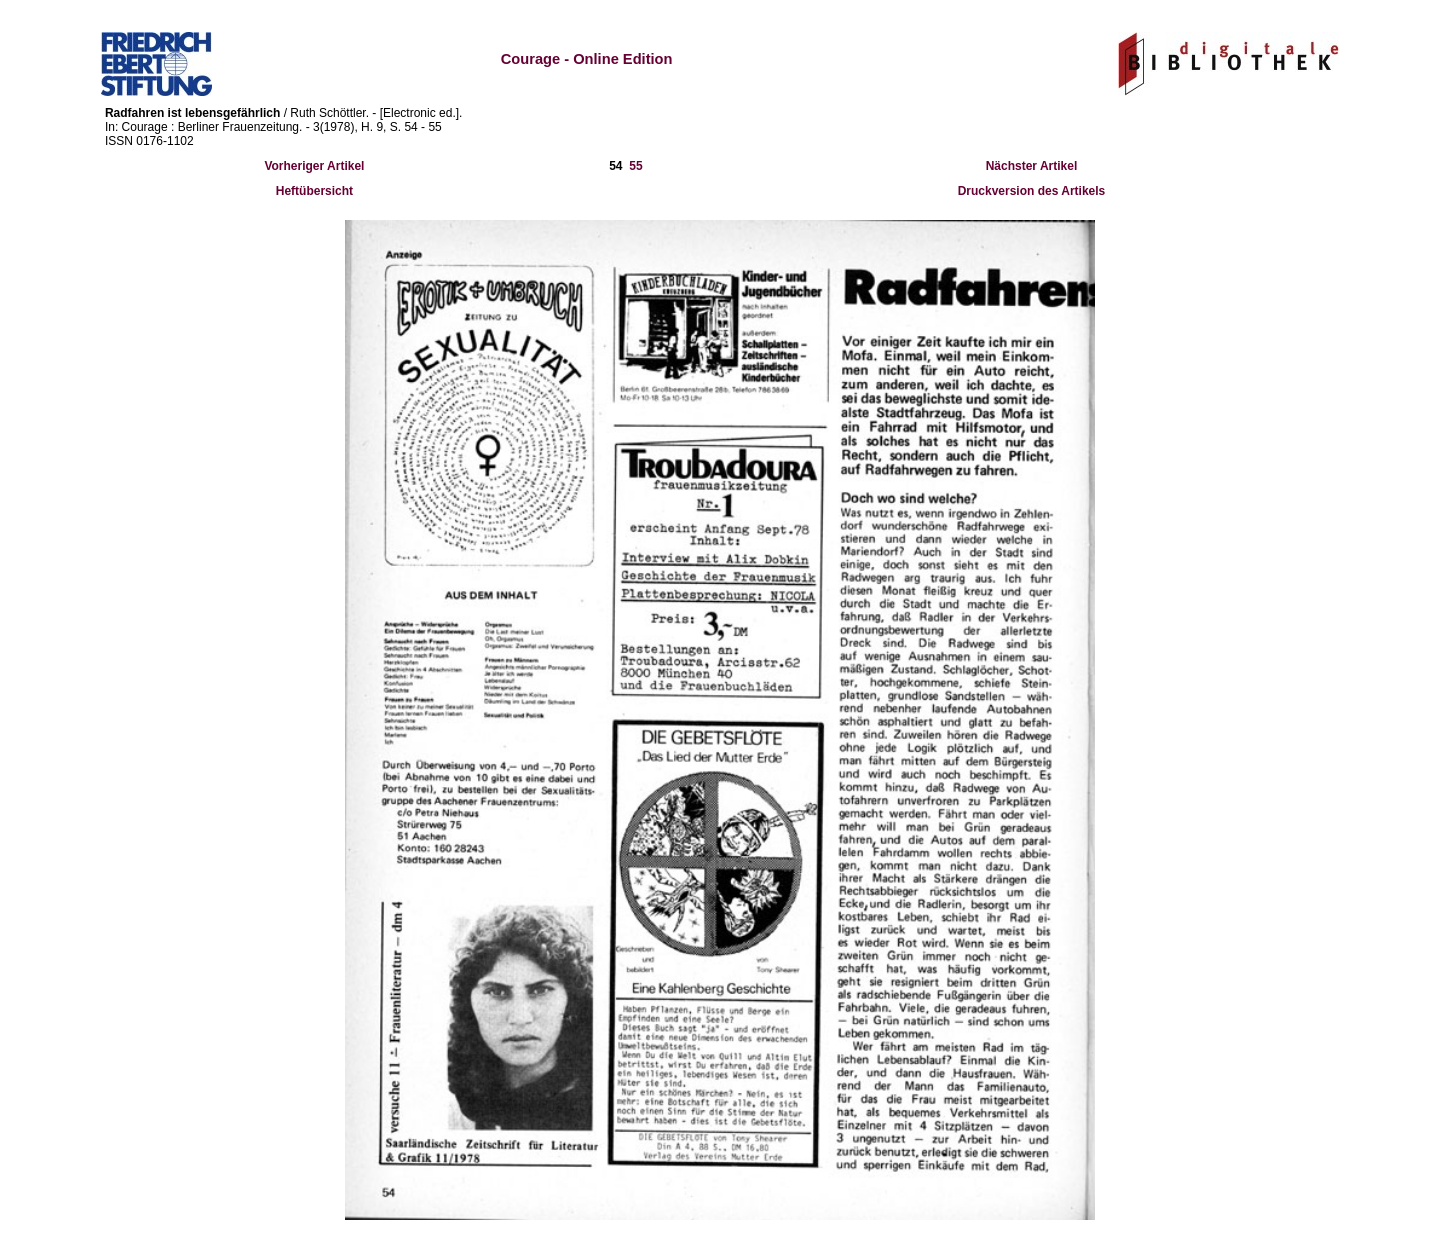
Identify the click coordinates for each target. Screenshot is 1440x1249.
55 (635, 166)
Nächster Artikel (1032, 166)
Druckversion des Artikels (1032, 191)
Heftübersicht (314, 191)
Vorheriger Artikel (314, 166)
